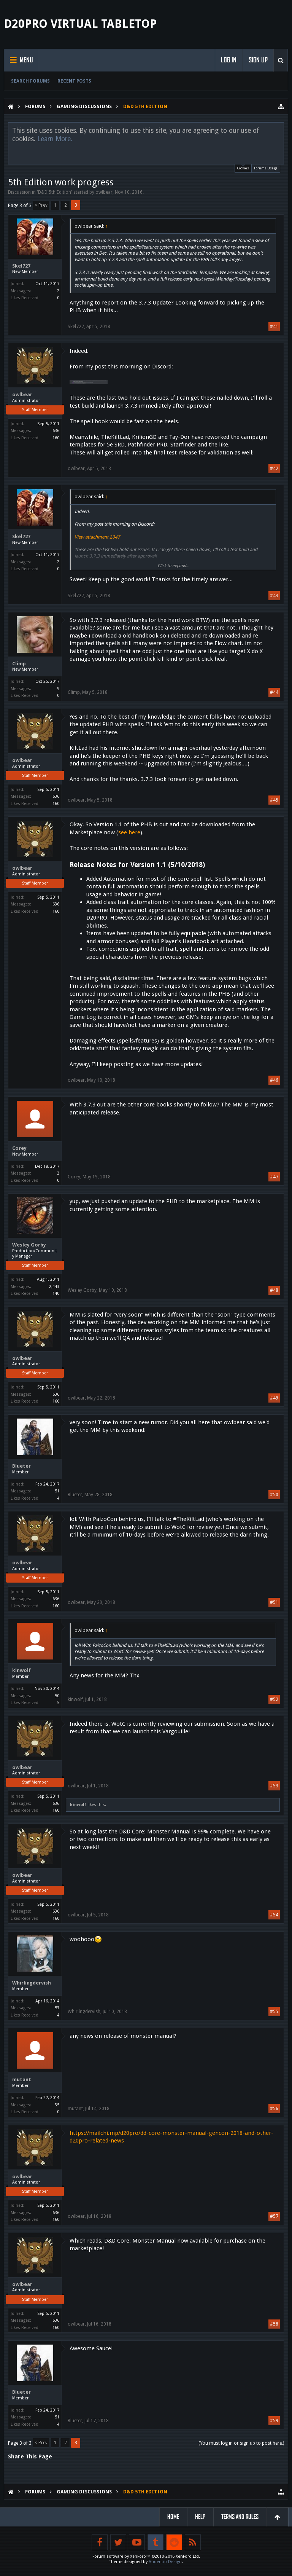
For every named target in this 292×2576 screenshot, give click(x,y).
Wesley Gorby (29, 1245)
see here (129, 832)
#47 (274, 1177)
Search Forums (30, 81)
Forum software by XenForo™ (146, 2556)
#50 (274, 1494)
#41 (274, 326)
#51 (274, 1602)
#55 (274, 2011)
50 (57, 1695)
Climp (19, 663)
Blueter (21, 1466)
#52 (274, 1699)
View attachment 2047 (97, 537)
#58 (274, 2324)
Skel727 (21, 266)
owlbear (104, 192)
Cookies (243, 167)
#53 (274, 1786)
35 (57, 2105)
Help (200, 2516)
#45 (274, 800)
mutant (21, 2079)
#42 (274, 468)
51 (57, 1491)
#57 (274, 2216)
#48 (274, 1290)
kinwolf (21, 1670)
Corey (19, 1148)
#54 (274, 1915)
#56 (274, 2108)
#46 (274, 1080)
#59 (274, 2420)
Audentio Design (165, 2561)
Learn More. (54, 139)
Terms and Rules (240, 2516)
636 (55, 430)
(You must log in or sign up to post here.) (241, 2443)
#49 (274, 1398)
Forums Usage (266, 168)
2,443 (54, 1286)
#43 (274, 595)
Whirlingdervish (31, 1983)
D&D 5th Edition (54, 192)
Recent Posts (74, 81)
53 (57, 2007)
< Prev (41, 205)
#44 (274, 692)
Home (173, 2516)
